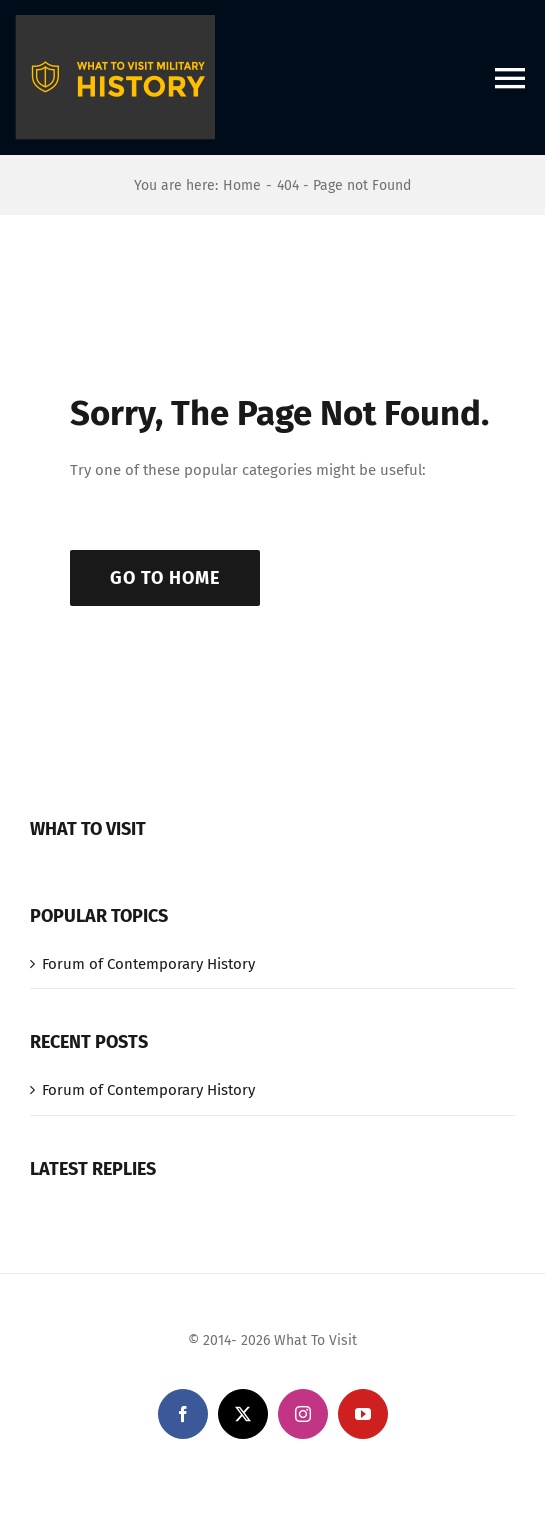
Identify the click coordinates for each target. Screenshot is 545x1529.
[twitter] (243, 1414)
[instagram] (303, 1414)
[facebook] (183, 1414)
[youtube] (363, 1414)
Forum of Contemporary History (148, 964)
